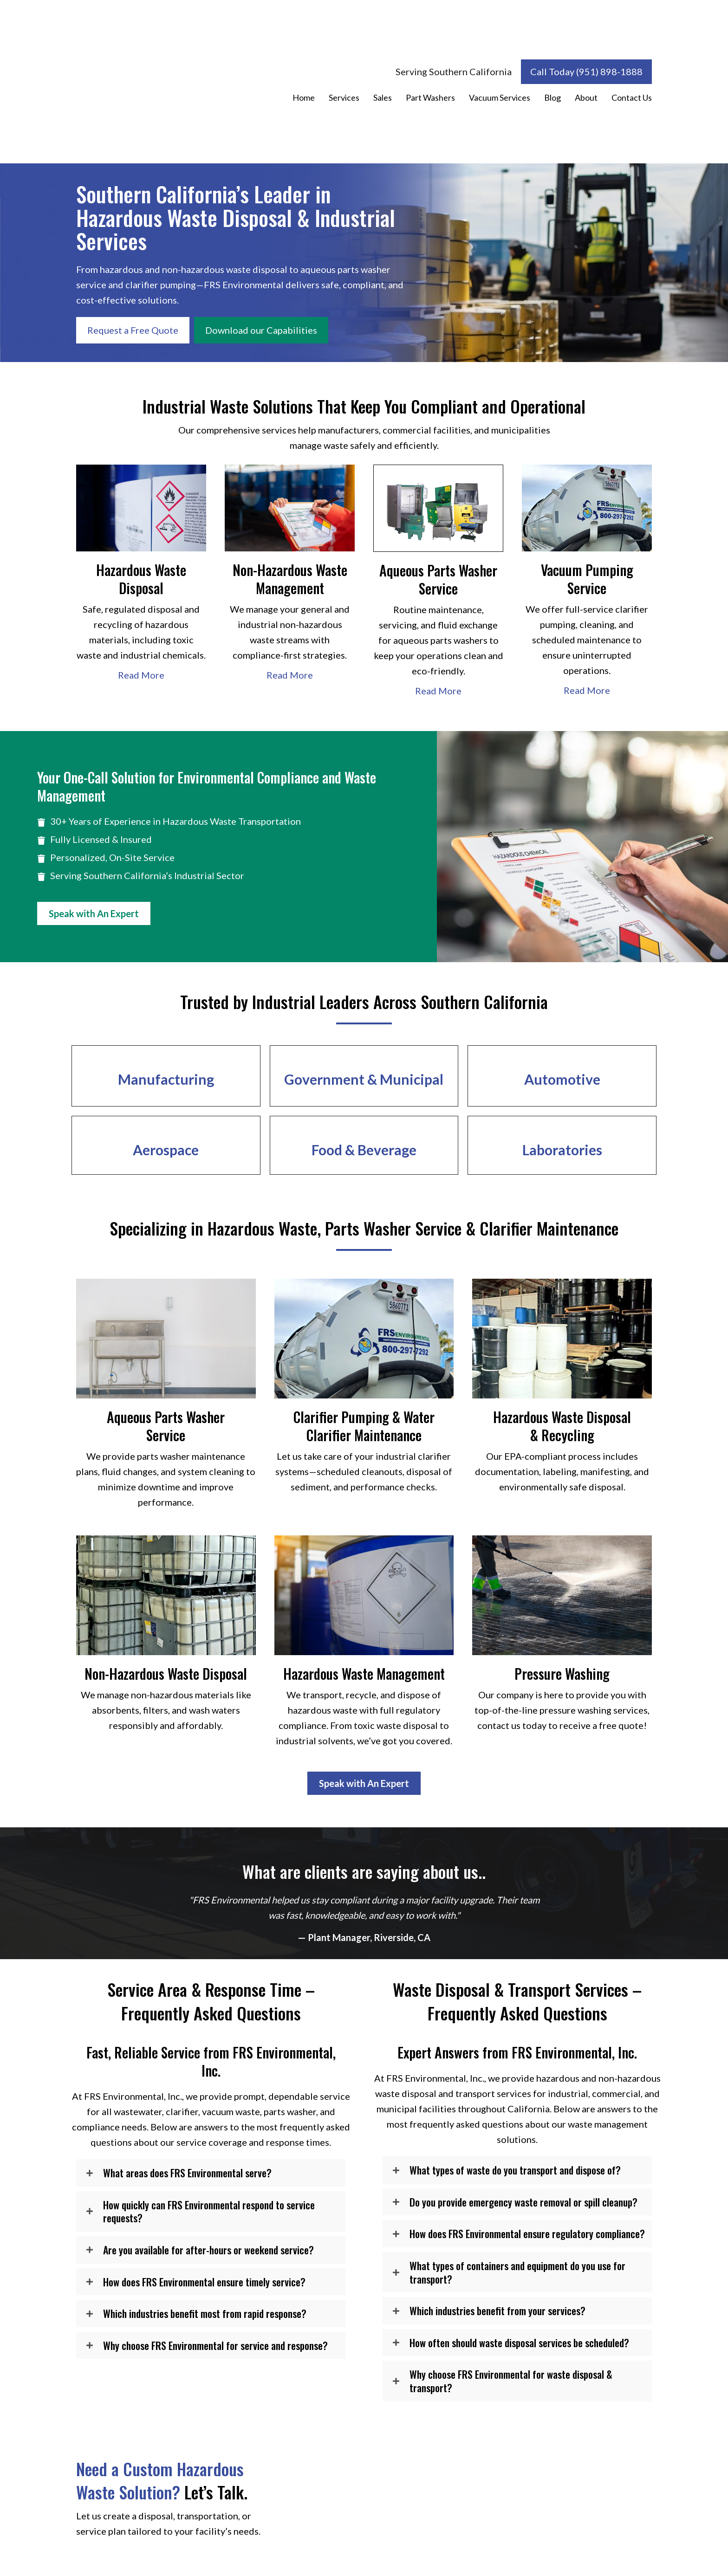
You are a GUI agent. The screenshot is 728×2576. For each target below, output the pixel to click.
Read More (141, 674)
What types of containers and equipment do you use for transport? (517, 2272)
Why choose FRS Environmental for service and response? (215, 2345)
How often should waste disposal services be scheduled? (519, 2342)
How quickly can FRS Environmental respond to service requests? (209, 2211)
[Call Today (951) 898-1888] (586, 71)
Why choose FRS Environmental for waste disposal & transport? (511, 2381)
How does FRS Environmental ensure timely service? (204, 2282)
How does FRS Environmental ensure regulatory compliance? (527, 2233)
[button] (210, 2173)
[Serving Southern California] (453, 71)
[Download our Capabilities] (261, 330)
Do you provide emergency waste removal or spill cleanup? (523, 2202)
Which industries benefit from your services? (497, 2310)
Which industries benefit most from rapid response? (204, 2313)
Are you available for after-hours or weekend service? (208, 2250)
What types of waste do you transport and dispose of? (515, 2170)
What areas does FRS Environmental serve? (187, 2173)
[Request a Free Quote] (132, 330)
